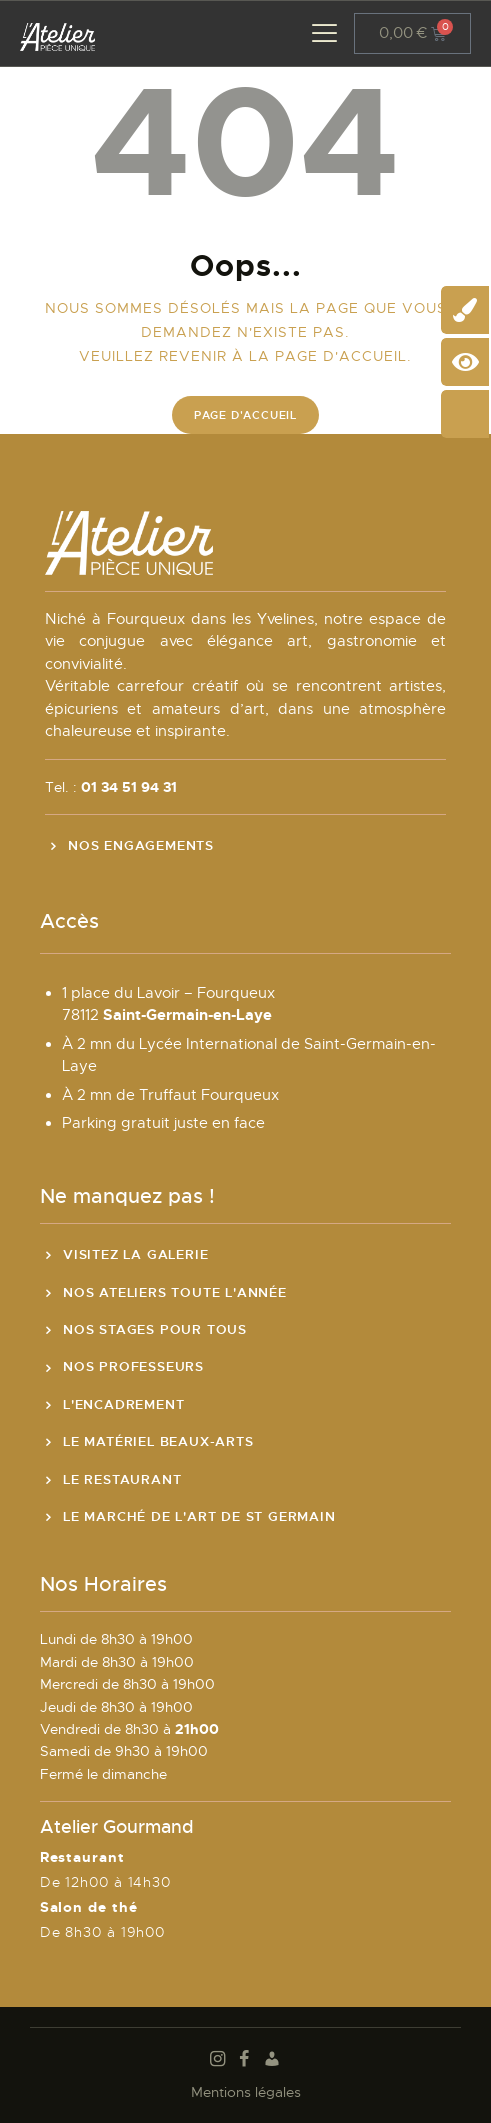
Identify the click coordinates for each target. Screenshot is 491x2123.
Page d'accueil (245, 415)
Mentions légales (246, 2092)
